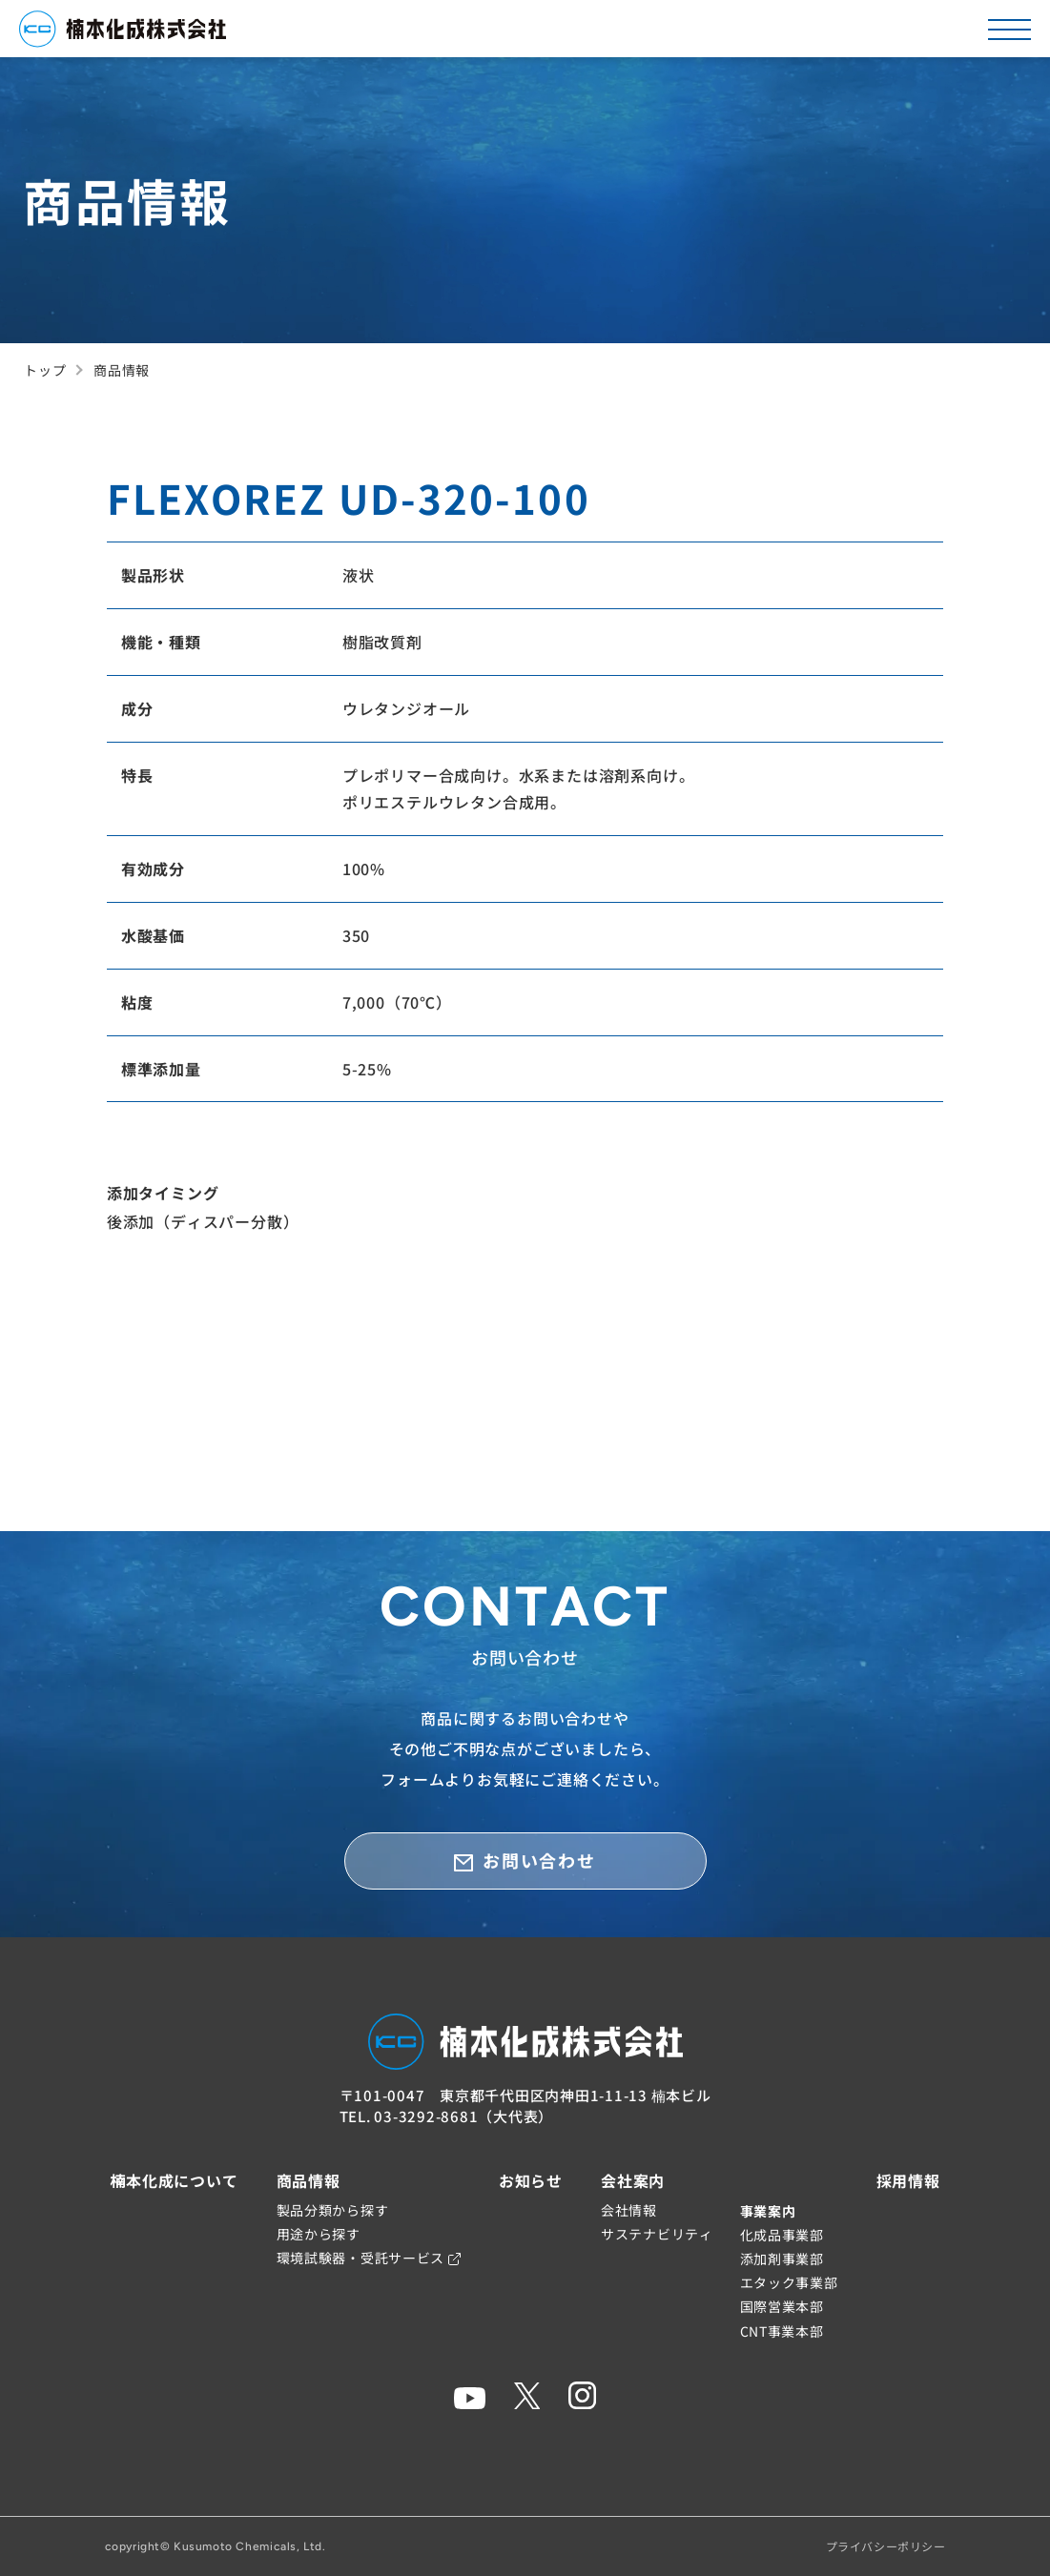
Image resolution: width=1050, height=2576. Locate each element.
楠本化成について (173, 2180)
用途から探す (318, 2233)
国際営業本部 (782, 2306)
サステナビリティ (657, 2233)
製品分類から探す (333, 2209)
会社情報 (629, 2209)
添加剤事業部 (782, 2258)
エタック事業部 (789, 2282)
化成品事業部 (782, 2234)
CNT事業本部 (782, 2331)
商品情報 (308, 2180)
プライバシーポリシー (886, 2546)
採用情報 (908, 2180)
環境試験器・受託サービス (369, 2257)
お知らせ (531, 2180)
